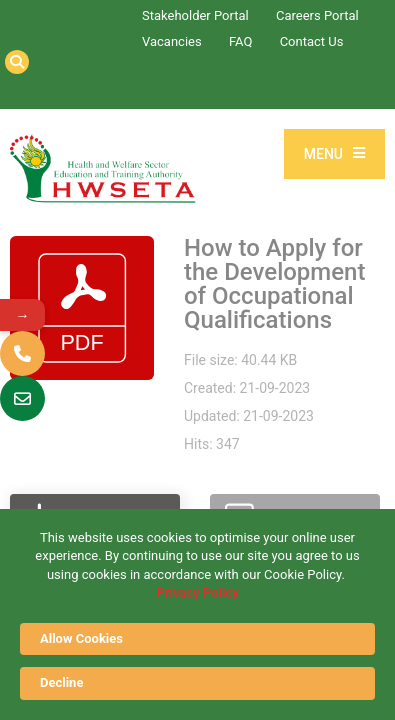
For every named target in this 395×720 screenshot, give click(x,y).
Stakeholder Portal (195, 15)
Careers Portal (317, 15)
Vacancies (172, 41)
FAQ (240, 41)
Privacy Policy (197, 592)
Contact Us (312, 41)
